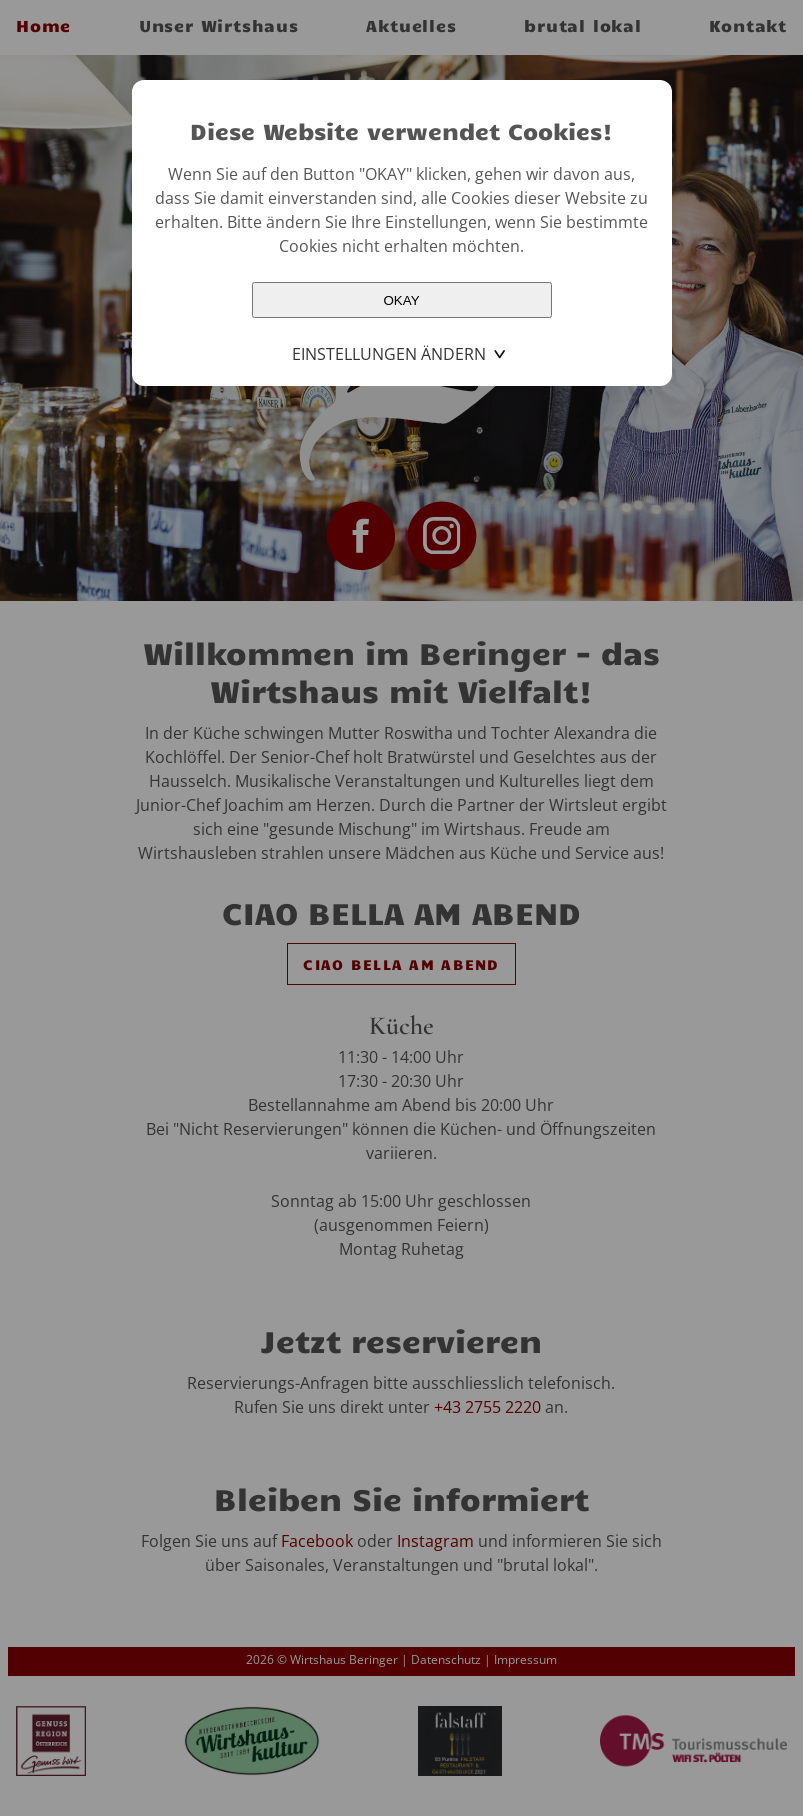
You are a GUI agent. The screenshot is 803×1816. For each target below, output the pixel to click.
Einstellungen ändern (389, 354)
